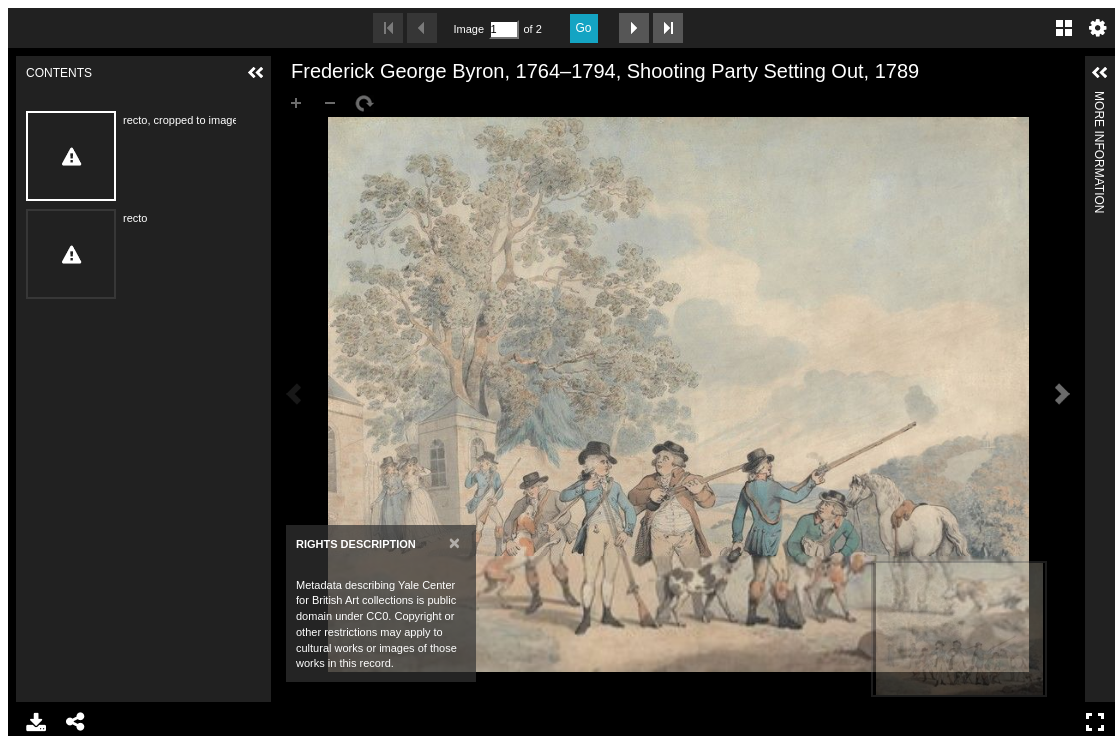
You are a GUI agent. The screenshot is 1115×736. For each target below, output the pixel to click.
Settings (1098, 28)
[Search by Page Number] (504, 29)
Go (584, 28)
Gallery (1064, 28)
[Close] (454, 542)
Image (469, 29)
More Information (1099, 99)
